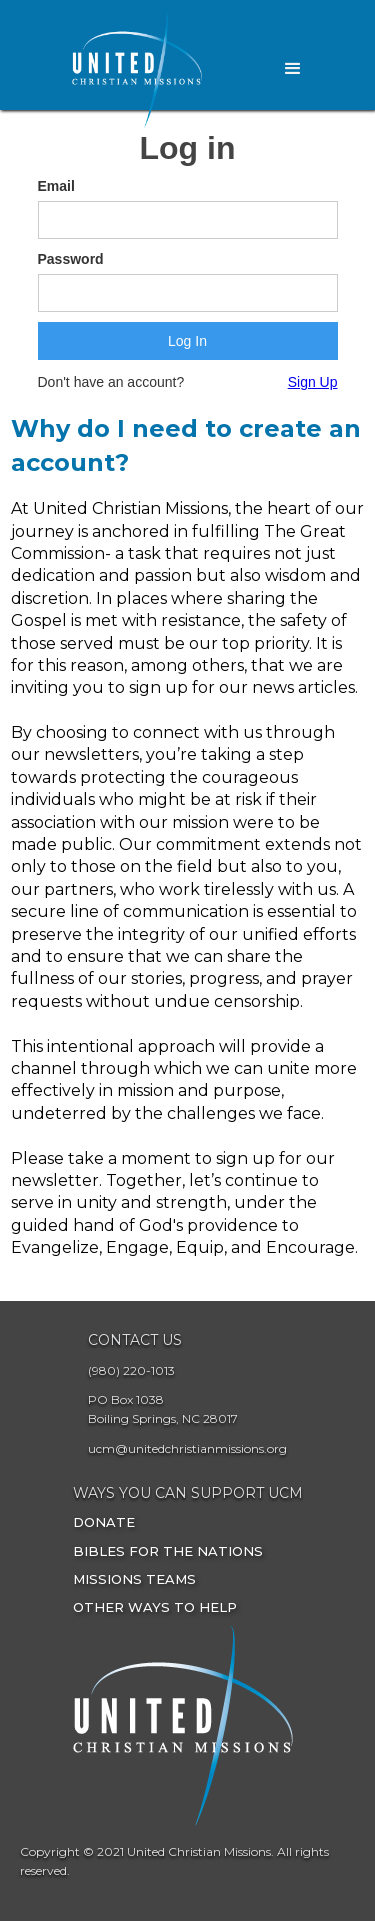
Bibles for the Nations (168, 1551)
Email (56, 186)
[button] (293, 69)
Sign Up (313, 382)
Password (71, 259)
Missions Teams (134, 1579)
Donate (104, 1522)
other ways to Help (155, 1607)
